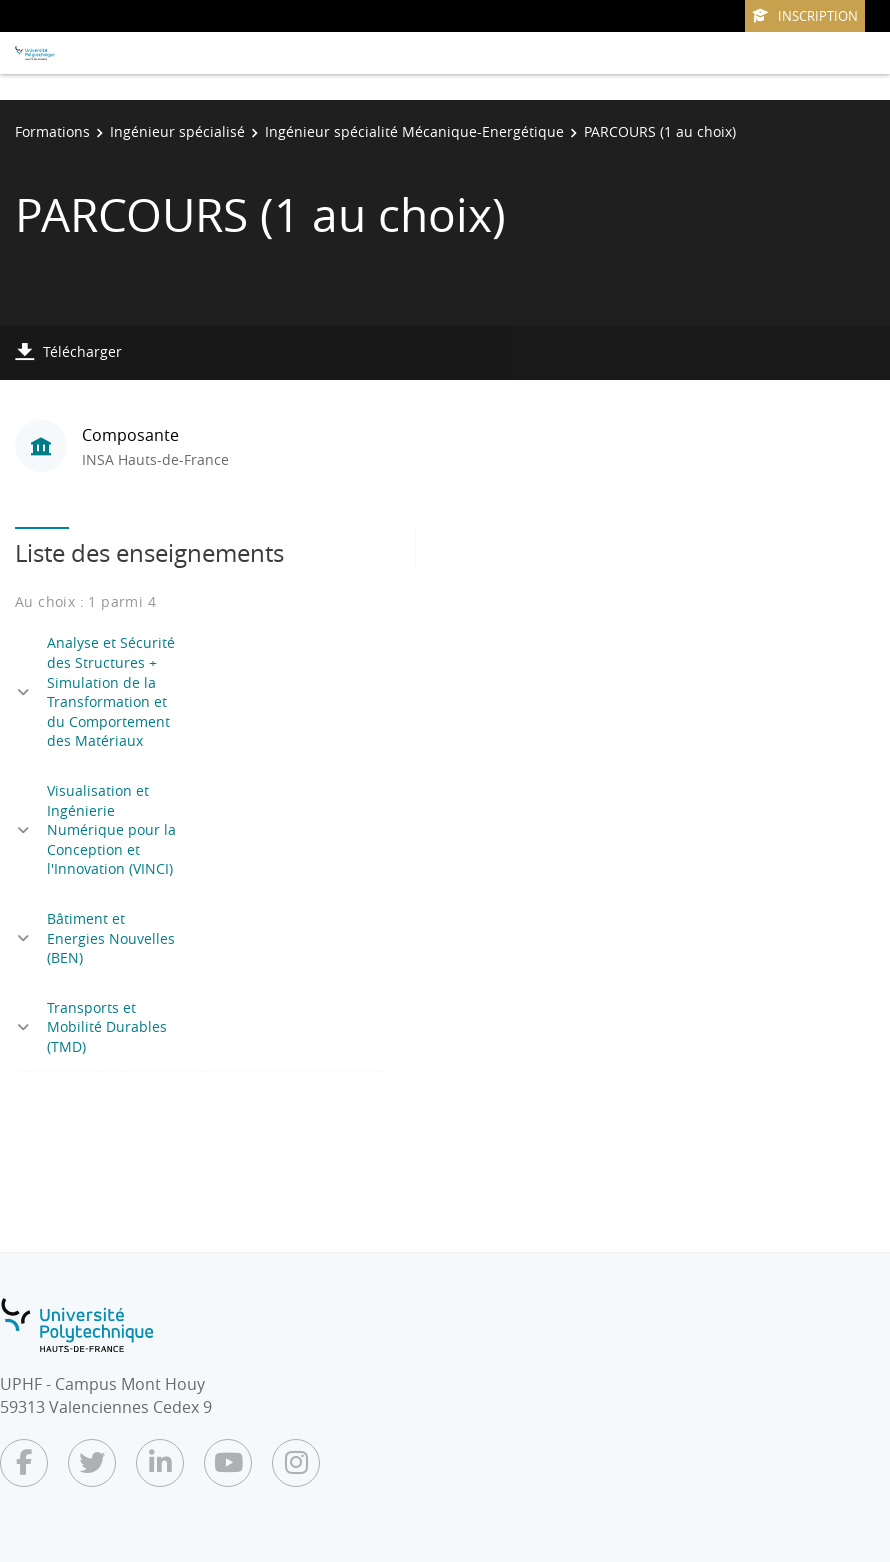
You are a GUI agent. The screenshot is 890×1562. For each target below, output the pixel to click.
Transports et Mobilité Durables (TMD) (107, 1027)
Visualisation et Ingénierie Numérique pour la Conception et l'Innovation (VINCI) (111, 829)
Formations (52, 131)
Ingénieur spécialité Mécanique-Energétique (414, 131)
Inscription (805, 16)
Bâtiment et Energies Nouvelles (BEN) (111, 938)
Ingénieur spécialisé (177, 131)
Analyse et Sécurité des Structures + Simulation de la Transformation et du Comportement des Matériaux (111, 691)
